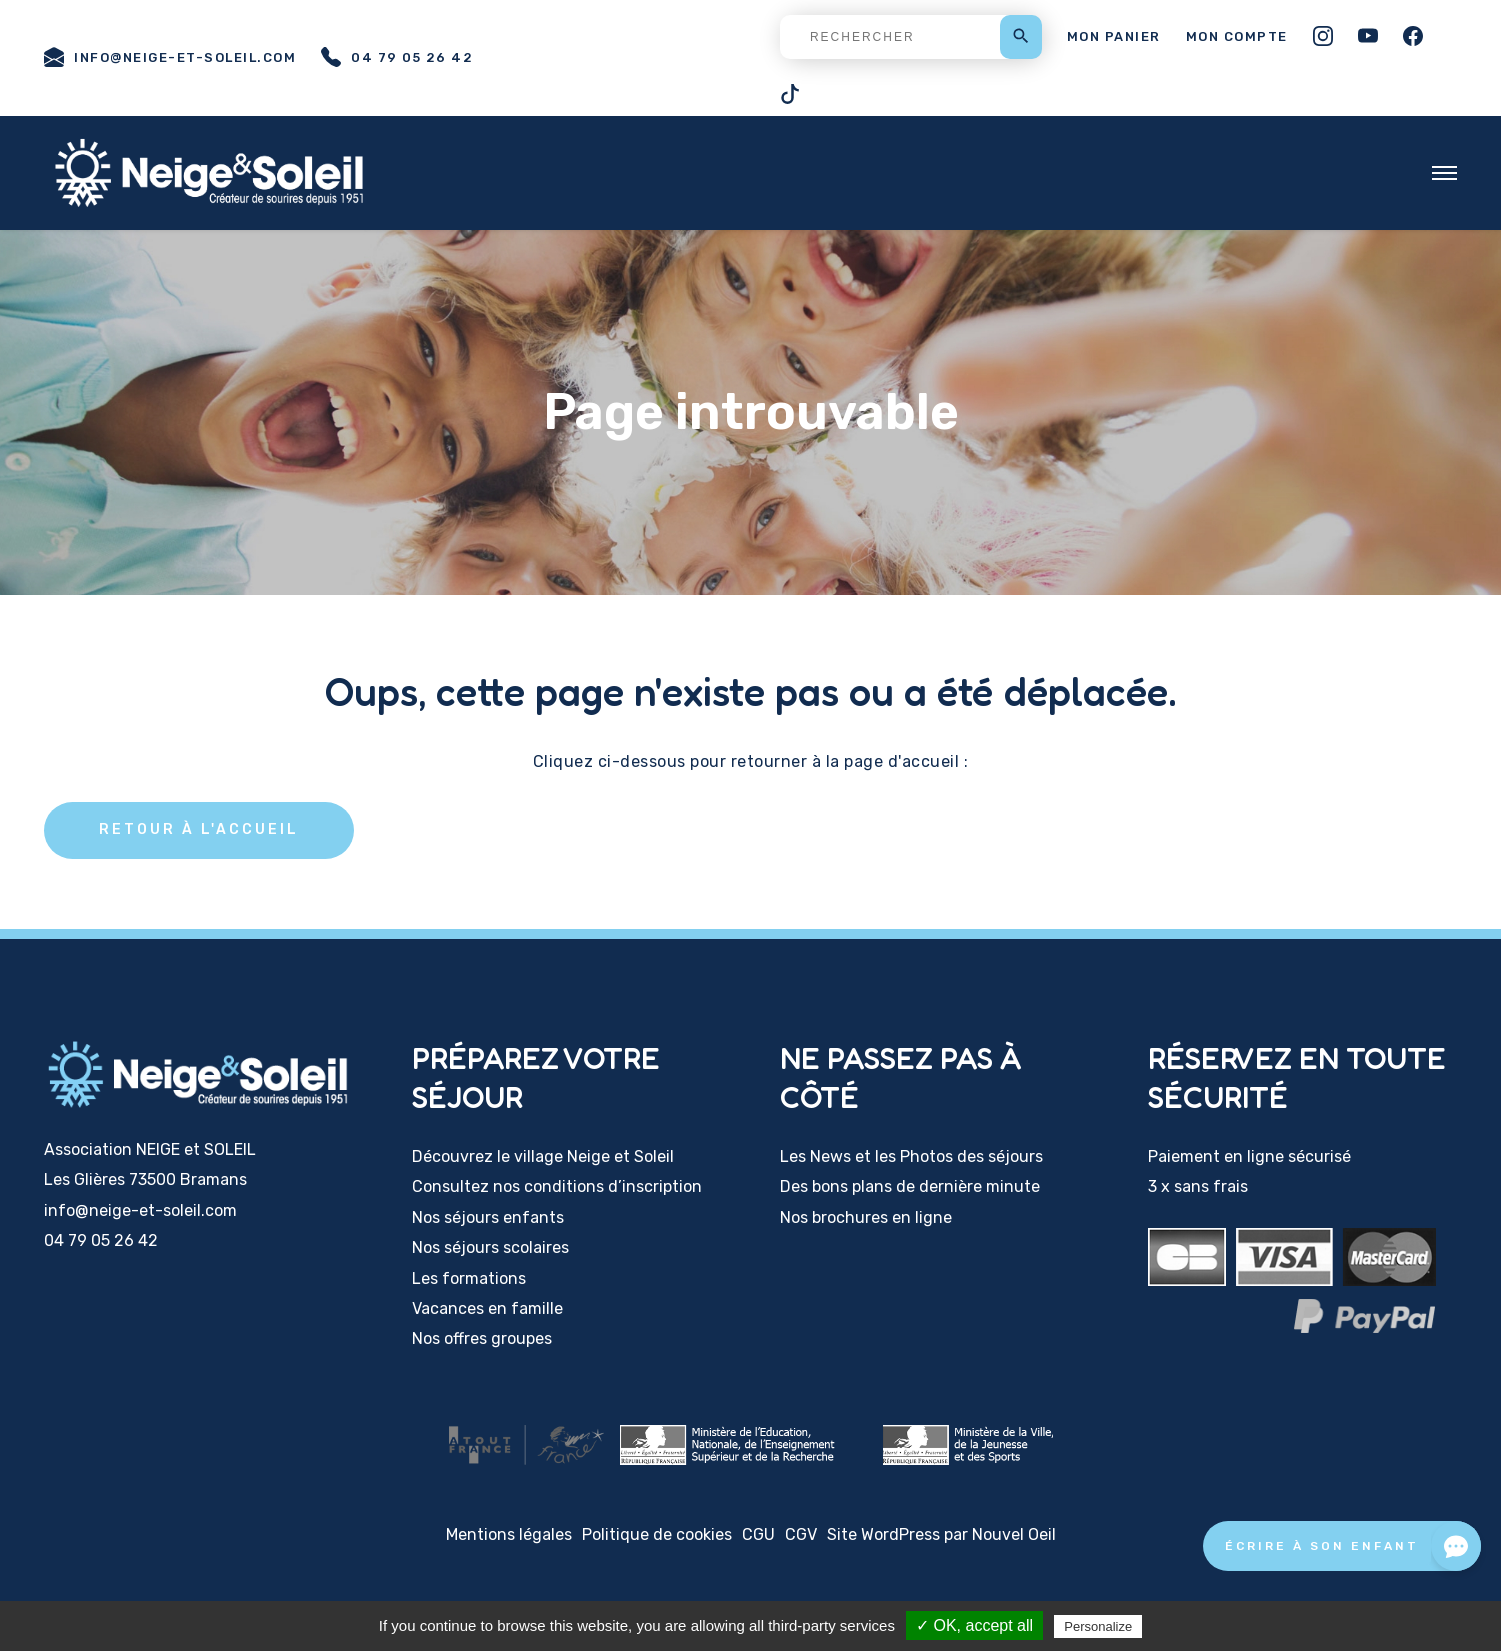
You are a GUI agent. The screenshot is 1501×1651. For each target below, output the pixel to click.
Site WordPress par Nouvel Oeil (941, 1534)
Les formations (469, 1278)
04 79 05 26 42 (397, 57)
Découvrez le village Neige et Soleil (543, 1156)
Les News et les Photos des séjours (911, 1156)
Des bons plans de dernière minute (910, 1186)
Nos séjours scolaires (490, 1247)
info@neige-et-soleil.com (170, 57)
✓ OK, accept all (974, 1625)
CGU (758, 1534)
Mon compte (1237, 36)
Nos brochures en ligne (866, 1217)
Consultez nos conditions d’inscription (557, 1186)
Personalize (1098, 1626)
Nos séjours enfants (488, 1217)
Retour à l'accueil (199, 829)
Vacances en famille (487, 1308)
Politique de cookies (657, 1534)
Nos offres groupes (482, 1338)
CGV (801, 1534)
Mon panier (1114, 36)
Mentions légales (509, 1534)
